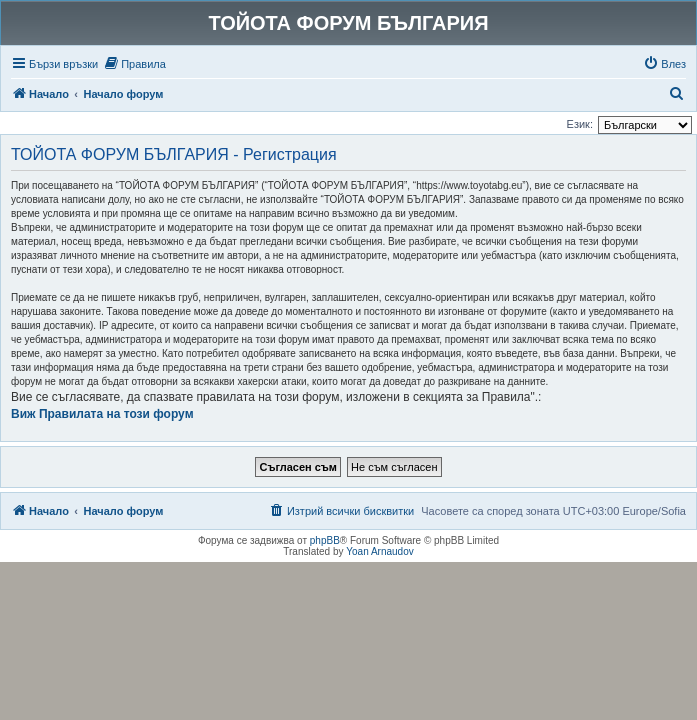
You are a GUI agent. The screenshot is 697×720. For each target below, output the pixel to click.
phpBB (325, 540)
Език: (580, 124)
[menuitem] (134, 64)
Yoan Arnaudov (379, 551)
